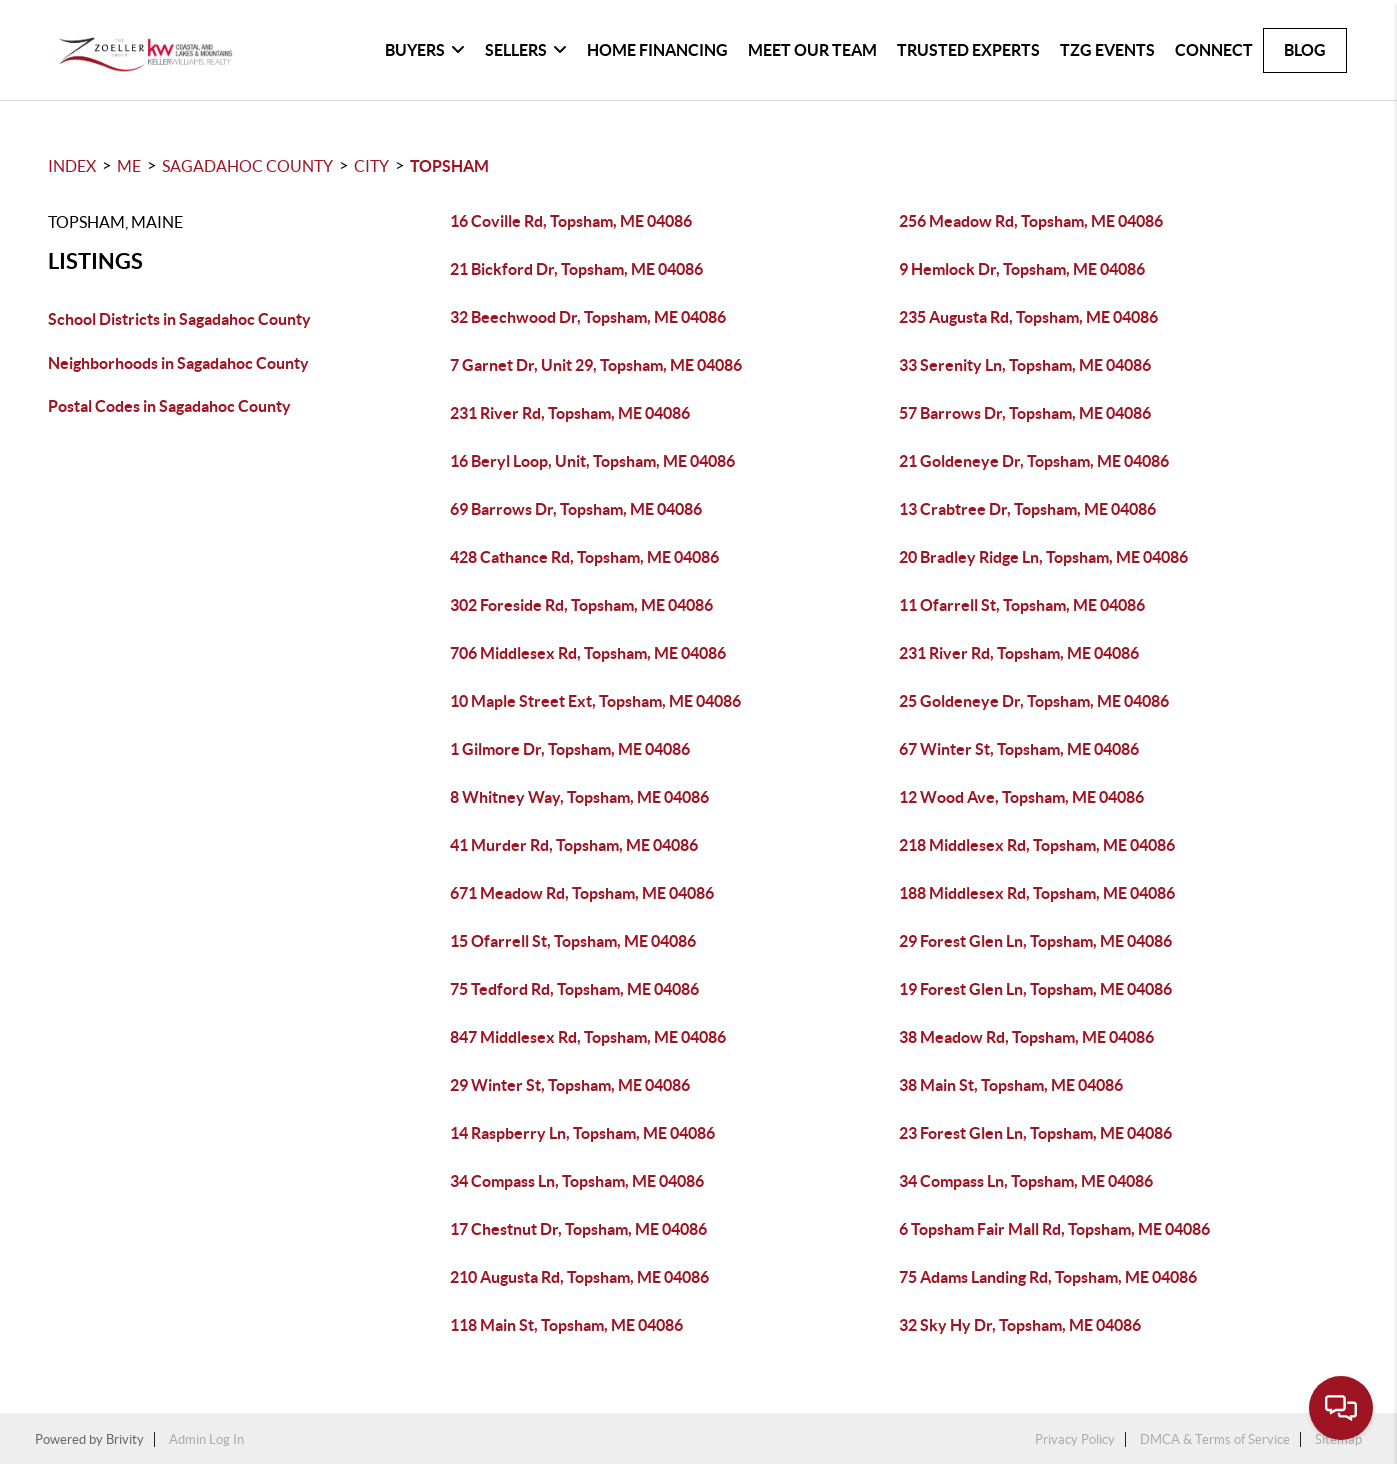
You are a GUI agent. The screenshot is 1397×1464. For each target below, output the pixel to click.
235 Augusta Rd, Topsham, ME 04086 (1028, 317)
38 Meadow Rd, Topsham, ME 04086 (1026, 1037)
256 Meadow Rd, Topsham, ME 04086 (1031, 221)
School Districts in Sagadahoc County (179, 319)
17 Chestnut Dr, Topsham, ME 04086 (578, 1229)
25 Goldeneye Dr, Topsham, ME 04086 (1034, 701)
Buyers (425, 50)
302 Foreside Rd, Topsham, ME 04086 (581, 605)
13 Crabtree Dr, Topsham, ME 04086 (1027, 509)
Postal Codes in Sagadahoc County (169, 406)
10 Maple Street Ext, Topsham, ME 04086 (595, 701)
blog (1305, 50)
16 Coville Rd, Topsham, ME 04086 (571, 221)
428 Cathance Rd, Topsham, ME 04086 (584, 557)
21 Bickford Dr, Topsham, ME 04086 (576, 269)
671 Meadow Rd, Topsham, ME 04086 (582, 893)
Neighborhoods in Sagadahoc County (178, 363)
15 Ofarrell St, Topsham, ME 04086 (573, 941)
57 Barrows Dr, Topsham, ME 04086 (1025, 413)
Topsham (449, 166)
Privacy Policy (1075, 1439)
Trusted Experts (968, 50)
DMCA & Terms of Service (1215, 1439)
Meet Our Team (812, 50)
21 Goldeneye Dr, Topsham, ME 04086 (1034, 461)
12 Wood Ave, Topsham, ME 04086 (1021, 797)
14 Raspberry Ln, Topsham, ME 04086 (582, 1133)
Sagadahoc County (247, 166)
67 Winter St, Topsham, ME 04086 (1019, 749)
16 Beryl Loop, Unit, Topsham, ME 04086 (592, 461)
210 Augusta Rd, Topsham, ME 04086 (579, 1277)
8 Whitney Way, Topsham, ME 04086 (579, 797)
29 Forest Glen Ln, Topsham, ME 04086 (1035, 941)
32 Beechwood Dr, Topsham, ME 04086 (588, 317)
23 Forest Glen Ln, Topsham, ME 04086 (1035, 1133)
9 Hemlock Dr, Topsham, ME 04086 (1022, 269)
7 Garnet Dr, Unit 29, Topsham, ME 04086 (596, 365)
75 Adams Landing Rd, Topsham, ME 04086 (1048, 1277)
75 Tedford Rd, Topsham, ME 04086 (574, 989)
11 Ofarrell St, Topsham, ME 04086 (1022, 605)
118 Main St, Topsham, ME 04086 (566, 1325)
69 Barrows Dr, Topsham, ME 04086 (576, 509)
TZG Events (1107, 50)
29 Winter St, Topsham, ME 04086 (570, 1085)
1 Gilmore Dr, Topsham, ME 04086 (570, 749)
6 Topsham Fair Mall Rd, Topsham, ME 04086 (1054, 1229)
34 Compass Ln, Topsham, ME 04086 (577, 1181)
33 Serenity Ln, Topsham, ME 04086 (1025, 365)
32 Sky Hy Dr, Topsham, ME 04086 (1020, 1325)
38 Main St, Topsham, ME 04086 (1011, 1085)
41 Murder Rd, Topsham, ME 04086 (574, 845)
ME (129, 166)
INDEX (72, 166)
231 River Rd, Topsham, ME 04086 (570, 413)
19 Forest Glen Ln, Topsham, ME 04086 (1035, 989)
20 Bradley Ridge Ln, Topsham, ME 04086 (1043, 557)
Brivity (125, 1439)
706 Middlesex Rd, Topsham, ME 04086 (588, 653)
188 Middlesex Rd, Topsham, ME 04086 (1037, 893)
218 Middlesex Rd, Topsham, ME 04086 (1037, 845)
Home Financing (657, 50)
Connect (1214, 50)
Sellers (526, 50)
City (371, 166)
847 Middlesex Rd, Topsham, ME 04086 (588, 1037)
